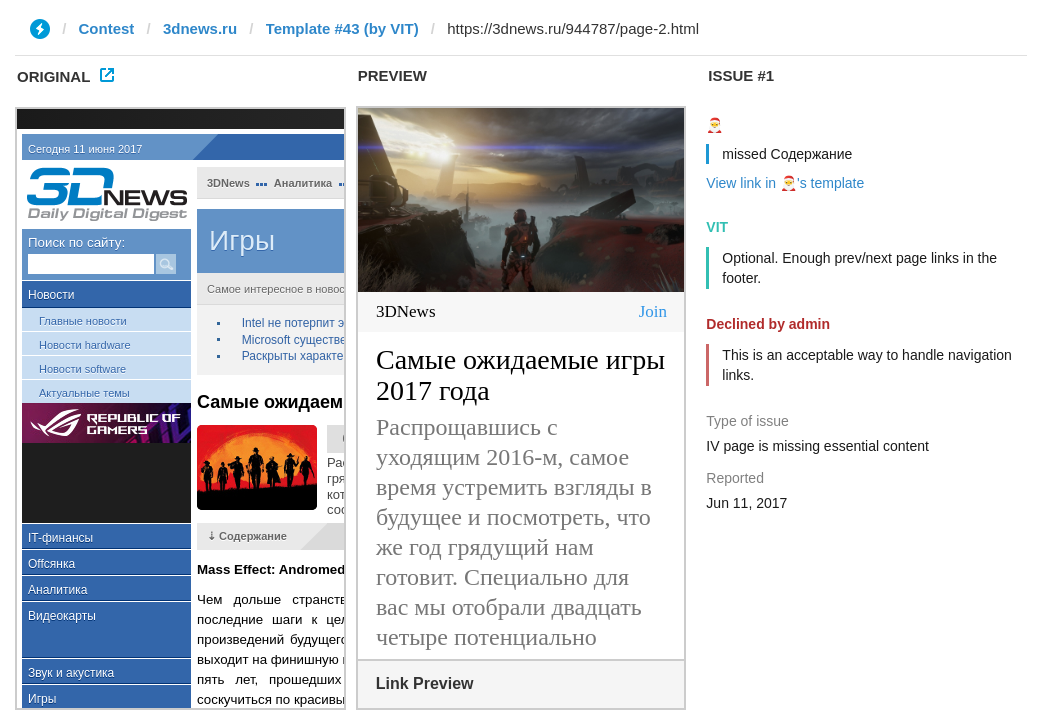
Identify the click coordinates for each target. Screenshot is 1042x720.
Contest (107, 28)
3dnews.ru (200, 28)
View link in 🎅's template (785, 183)
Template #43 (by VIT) (342, 28)
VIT (717, 227)
